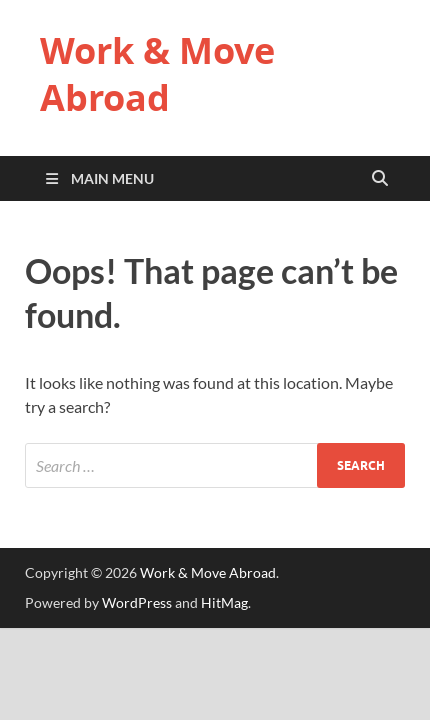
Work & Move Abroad (157, 74)
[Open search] (380, 179)
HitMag (224, 602)
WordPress (137, 602)
